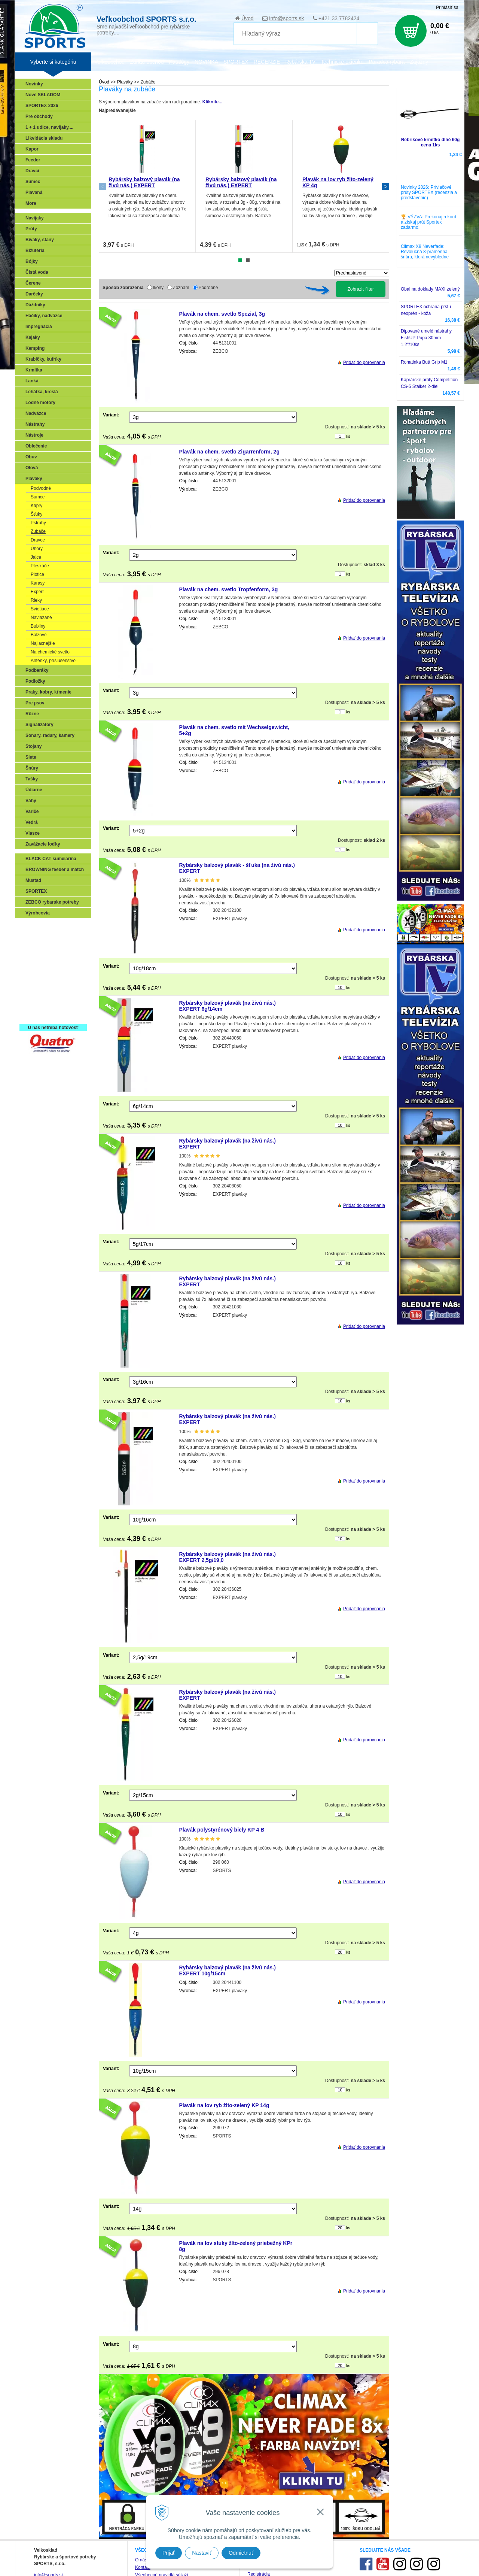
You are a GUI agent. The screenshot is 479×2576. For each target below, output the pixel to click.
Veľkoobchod (109, 62)
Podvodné (41, 488)
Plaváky (33, 478)
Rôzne (32, 713)
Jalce (36, 557)
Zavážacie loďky (42, 844)
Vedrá (31, 822)
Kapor (32, 149)
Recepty (36, 1003)
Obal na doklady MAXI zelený (430, 289)
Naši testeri (39, 992)
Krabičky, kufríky (43, 359)
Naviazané (41, 617)
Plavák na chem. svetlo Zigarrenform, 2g (229, 452)
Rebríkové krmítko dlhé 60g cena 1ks (430, 142)
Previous (102, 186)
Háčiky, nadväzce (43, 315)
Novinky (34, 84)
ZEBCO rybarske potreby (52, 902)
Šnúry (31, 768)
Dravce (38, 540)
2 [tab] (248, 260)
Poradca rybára (387, 62)
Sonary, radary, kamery (49, 735)
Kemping (35, 348)
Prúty (31, 228)
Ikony (158, 287)
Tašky (31, 779)
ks (348, 436)
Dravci (32, 170)
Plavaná (33, 192)
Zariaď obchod (147, 62)
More (30, 203)
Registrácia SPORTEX (50, 1014)
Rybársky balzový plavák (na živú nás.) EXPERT (144, 182)
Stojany (33, 746)
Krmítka (33, 370)
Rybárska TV (300, 62)
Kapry (36, 505)
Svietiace (40, 609)
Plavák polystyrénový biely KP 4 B (222, 1830)
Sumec (32, 181)
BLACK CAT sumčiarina (50, 858)
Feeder (32, 160)
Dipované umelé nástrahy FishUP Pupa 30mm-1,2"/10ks (426, 337)
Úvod (247, 18)
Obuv (31, 456)
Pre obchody (39, 116)
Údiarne (33, 789)
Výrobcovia (37, 913)
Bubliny (38, 626)
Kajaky (32, 337)
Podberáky (36, 670)
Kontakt (142, 2567)
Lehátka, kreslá (41, 391)
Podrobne (208, 287)
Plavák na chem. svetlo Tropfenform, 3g (228, 589)
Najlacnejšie (43, 643)
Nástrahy (35, 424)
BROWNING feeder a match (54, 869)
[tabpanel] (147, 186)
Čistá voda (36, 272)
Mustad (33, 880)
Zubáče (38, 531)
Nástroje (34, 435)
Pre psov (35, 703)
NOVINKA (206, 62)
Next (385, 186)
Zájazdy (419, 62)
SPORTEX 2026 (41, 105)
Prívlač (34, 938)
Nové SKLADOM (42, 94)
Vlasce (32, 833)
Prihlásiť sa (447, 7)
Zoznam (181, 287)
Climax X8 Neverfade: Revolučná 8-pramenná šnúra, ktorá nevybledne (425, 252)
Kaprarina (37, 960)
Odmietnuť (241, 2553)
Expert (37, 591)
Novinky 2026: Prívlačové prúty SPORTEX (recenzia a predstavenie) (429, 192)
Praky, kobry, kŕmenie (48, 692)
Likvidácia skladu (43, 138)
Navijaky (34, 218)
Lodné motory (40, 402)
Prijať (168, 2553)
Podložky (35, 681)
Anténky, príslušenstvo (53, 660)
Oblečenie (36, 446)
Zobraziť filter (360, 289)
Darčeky (34, 294)
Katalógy (179, 62)
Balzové (39, 634)
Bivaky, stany (39, 239)
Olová (31, 467)
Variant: (111, 415)
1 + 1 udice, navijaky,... (49, 127)
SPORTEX (36, 891)
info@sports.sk (286, 18)
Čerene (33, 283)
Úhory (37, 548)
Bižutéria (35, 250)
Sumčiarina (39, 971)
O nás (141, 2560)
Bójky (31, 261)
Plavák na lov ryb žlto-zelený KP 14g (224, 2105)
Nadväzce (35, 413)
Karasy (38, 583)
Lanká (32, 380)
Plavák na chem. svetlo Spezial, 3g (222, 314)
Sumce (38, 497)
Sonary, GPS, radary (48, 927)
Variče (32, 811)
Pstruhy (38, 522)
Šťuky (36, 514)
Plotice (37, 574)
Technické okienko (342, 62)
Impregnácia (38, 326)
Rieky (36, 600)
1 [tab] (240, 260)
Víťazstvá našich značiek (53, 981)
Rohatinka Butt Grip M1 (424, 362)
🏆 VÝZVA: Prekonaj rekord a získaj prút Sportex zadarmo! (428, 222)
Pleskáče (40, 565)
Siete (30, 757)
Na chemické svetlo (50, 652)
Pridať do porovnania (364, 362)
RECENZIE (267, 62)
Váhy (30, 800)
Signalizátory (39, 724)
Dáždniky (35, 304)
